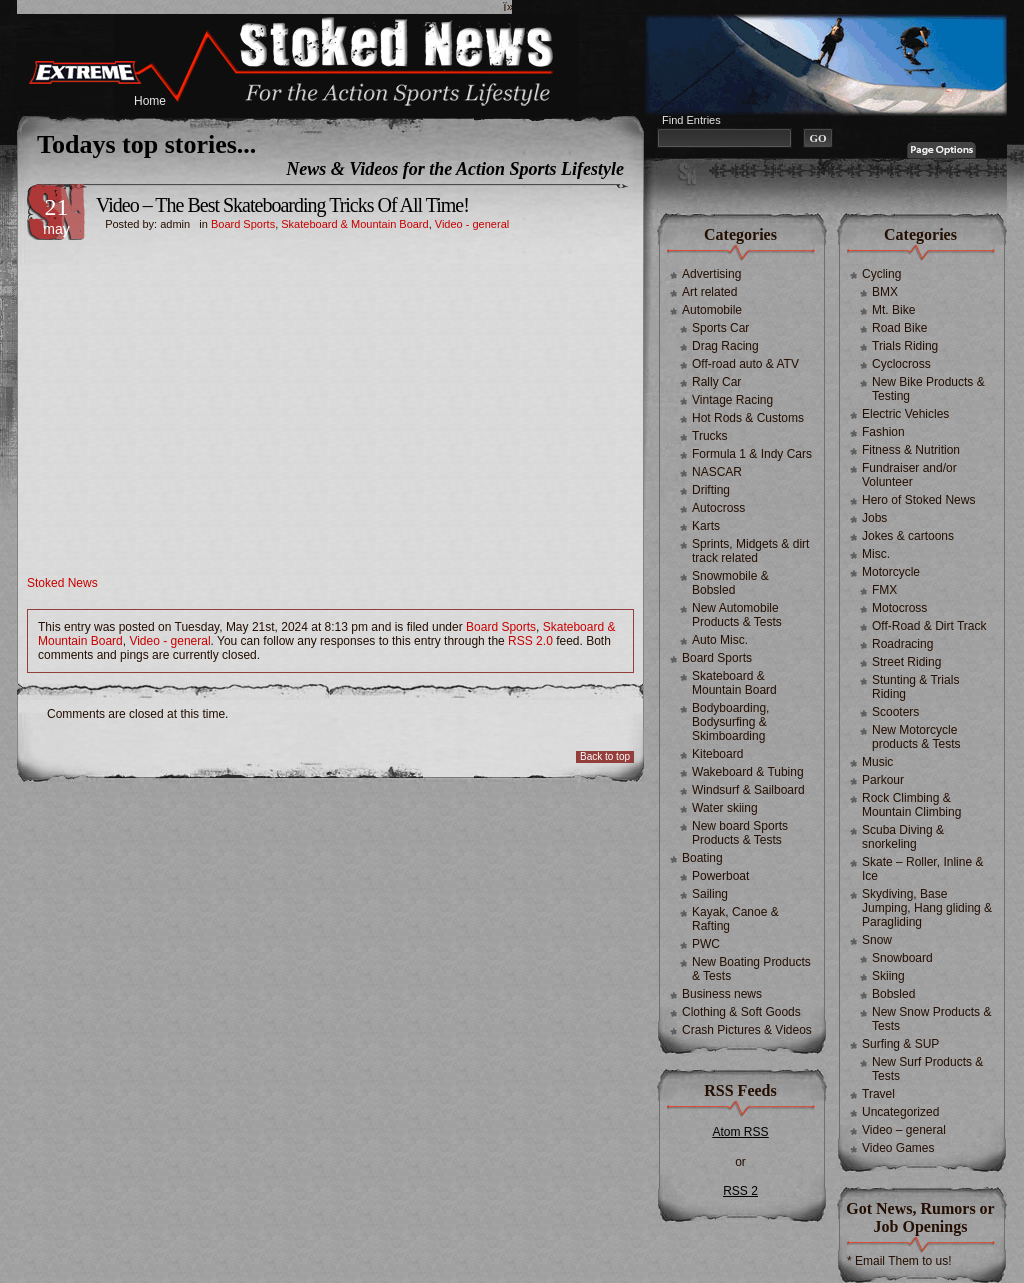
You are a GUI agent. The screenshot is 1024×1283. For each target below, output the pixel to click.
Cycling (881, 274)
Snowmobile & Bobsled (730, 583)
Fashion (883, 432)
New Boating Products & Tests (751, 969)
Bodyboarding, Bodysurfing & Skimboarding (730, 722)
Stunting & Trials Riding (915, 687)
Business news (722, 994)
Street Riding (906, 662)
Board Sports (243, 224)
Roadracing (902, 644)
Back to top (605, 756)
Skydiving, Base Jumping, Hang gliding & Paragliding (927, 908)
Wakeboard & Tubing (748, 772)
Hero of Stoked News (918, 500)
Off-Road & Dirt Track (929, 626)
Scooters (895, 712)
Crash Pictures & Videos (747, 1030)
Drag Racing (725, 346)
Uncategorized (900, 1112)
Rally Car (716, 382)
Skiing (888, 976)
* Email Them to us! (899, 1261)
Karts (706, 526)
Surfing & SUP (900, 1044)
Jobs (874, 518)
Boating (702, 858)
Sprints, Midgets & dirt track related (750, 551)
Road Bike (899, 328)
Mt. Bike (893, 310)
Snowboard (902, 958)
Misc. (876, 554)
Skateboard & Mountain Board (354, 224)
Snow (877, 940)
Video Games (898, 1148)
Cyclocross (901, 364)
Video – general (904, 1130)
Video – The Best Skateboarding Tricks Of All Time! (282, 205)
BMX (885, 292)
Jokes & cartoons (908, 536)
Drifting (711, 490)
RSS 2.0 (530, 641)
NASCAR (717, 472)
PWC (706, 944)
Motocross (899, 608)
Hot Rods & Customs (748, 418)
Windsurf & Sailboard (748, 790)
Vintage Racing (732, 400)
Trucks (710, 436)
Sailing (710, 894)
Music (877, 762)
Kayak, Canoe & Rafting (735, 919)
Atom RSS (740, 1132)
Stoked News (62, 583)
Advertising (711, 274)
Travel (878, 1094)
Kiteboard (717, 754)
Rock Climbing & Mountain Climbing (911, 805)
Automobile (712, 310)
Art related (709, 292)
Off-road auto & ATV (745, 364)
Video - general (472, 224)
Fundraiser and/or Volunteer (909, 475)
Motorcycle (891, 572)
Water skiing (725, 808)
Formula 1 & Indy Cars (752, 454)
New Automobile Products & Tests (737, 615)
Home (150, 101)
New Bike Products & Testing (928, 389)
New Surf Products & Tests (927, 1069)
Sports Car (720, 328)
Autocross (718, 508)
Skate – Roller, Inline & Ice (922, 869)
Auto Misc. (720, 640)
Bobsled (893, 994)
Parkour (883, 780)
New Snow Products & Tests (931, 1019)
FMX (884, 590)
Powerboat (720, 876)
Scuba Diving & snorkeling (903, 837)
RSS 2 (740, 1191)
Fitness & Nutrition (911, 450)
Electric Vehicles (905, 414)
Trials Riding (905, 346)
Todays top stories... (146, 144)
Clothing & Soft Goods (741, 1012)
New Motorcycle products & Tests (916, 737)
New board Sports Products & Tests (740, 833)
